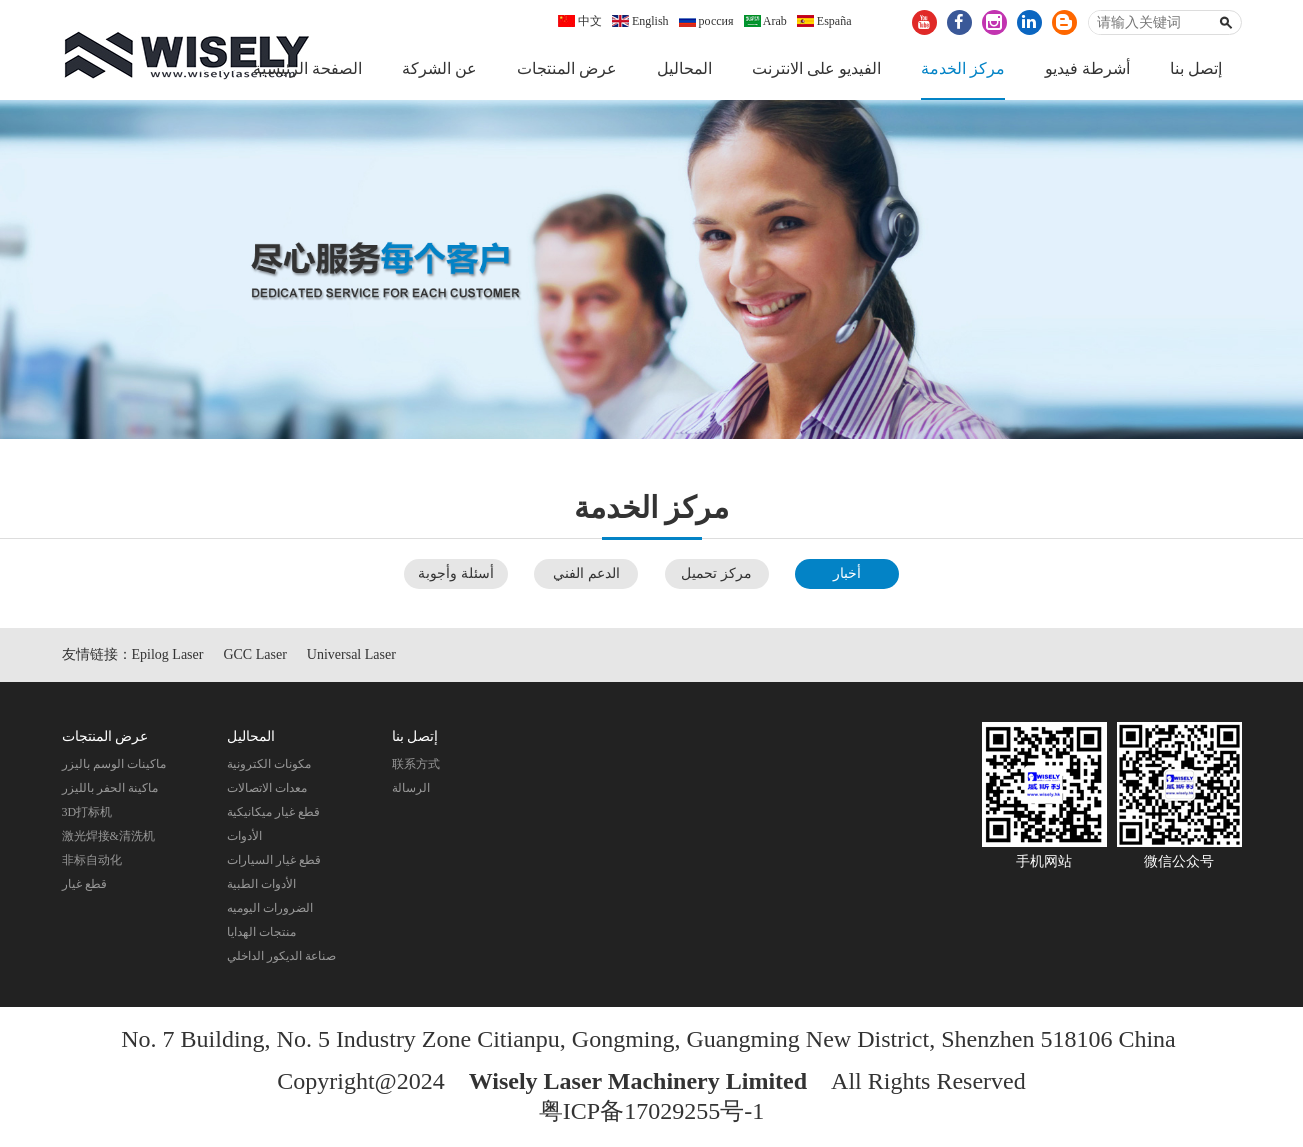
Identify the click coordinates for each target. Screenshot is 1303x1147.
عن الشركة (439, 68)
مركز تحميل (716, 573)
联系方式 (416, 764)
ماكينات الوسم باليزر (114, 764)
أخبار (847, 573)
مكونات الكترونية (269, 764)
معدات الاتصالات (267, 788)
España (824, 21)
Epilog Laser (168, 654)
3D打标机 (87, 812)
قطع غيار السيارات (274, 860)
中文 (580, 21)
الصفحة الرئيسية (307, 68)
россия (706, 21)
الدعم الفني (586, 573)
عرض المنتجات (567, 68)
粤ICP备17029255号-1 (651, 1111)
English (640, 21)
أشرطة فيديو (1087, 68)
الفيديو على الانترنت (816, 68)
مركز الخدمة (963, 68)
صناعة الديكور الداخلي (281, 956)
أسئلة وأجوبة (456, 573)
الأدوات (244, 836)
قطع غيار (84, 884)
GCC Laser (254, 654)
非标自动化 (92, 860)
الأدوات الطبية (261, 884)
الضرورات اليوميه (270, 908)
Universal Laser (351, 654)
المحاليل (684, 68)
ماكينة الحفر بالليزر (110, 788)
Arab (765, 21)
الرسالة (411, 788)
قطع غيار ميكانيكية (273, 812)
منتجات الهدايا (261, 932)
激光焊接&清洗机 (108, 836)
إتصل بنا (1196, 68)
